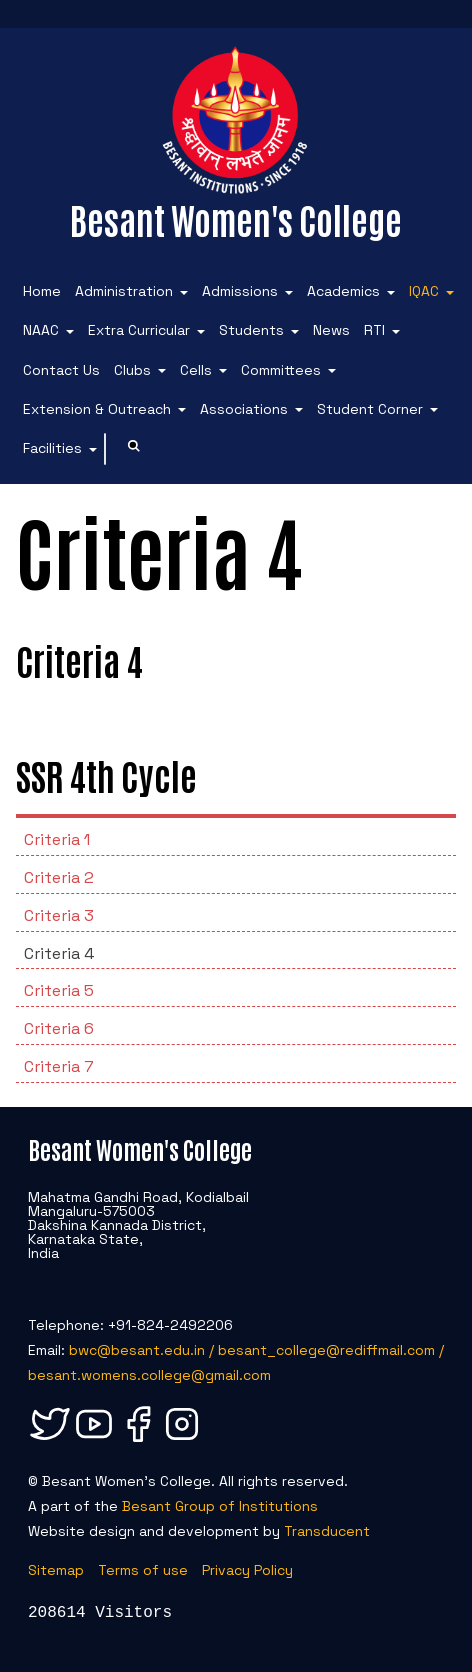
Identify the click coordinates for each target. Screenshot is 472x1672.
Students (251, 330)
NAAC (41, 330)
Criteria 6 (59, 1028)
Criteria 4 (59, 953)
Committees (281, 370)
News (331, 330)
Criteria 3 (59, 915)
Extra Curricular (139, 330)
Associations (244, 409)
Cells (196, 370)
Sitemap (56, 1570)
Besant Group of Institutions (220, 1506)
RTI (374, 330)
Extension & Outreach (97, 409)
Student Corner (370, 409)
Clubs (132, 370)
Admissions (240, 291)
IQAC (424, 291)
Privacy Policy (247, 1570)
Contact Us (61, 370)
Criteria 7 (59, 1066)
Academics (343, 291)
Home (42, 291)
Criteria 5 (59, 990)
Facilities (52, 448)
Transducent (327, 1531)
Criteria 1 (57, 839)
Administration (124, 291)
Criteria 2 (59, 877)
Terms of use (143, 1570)
